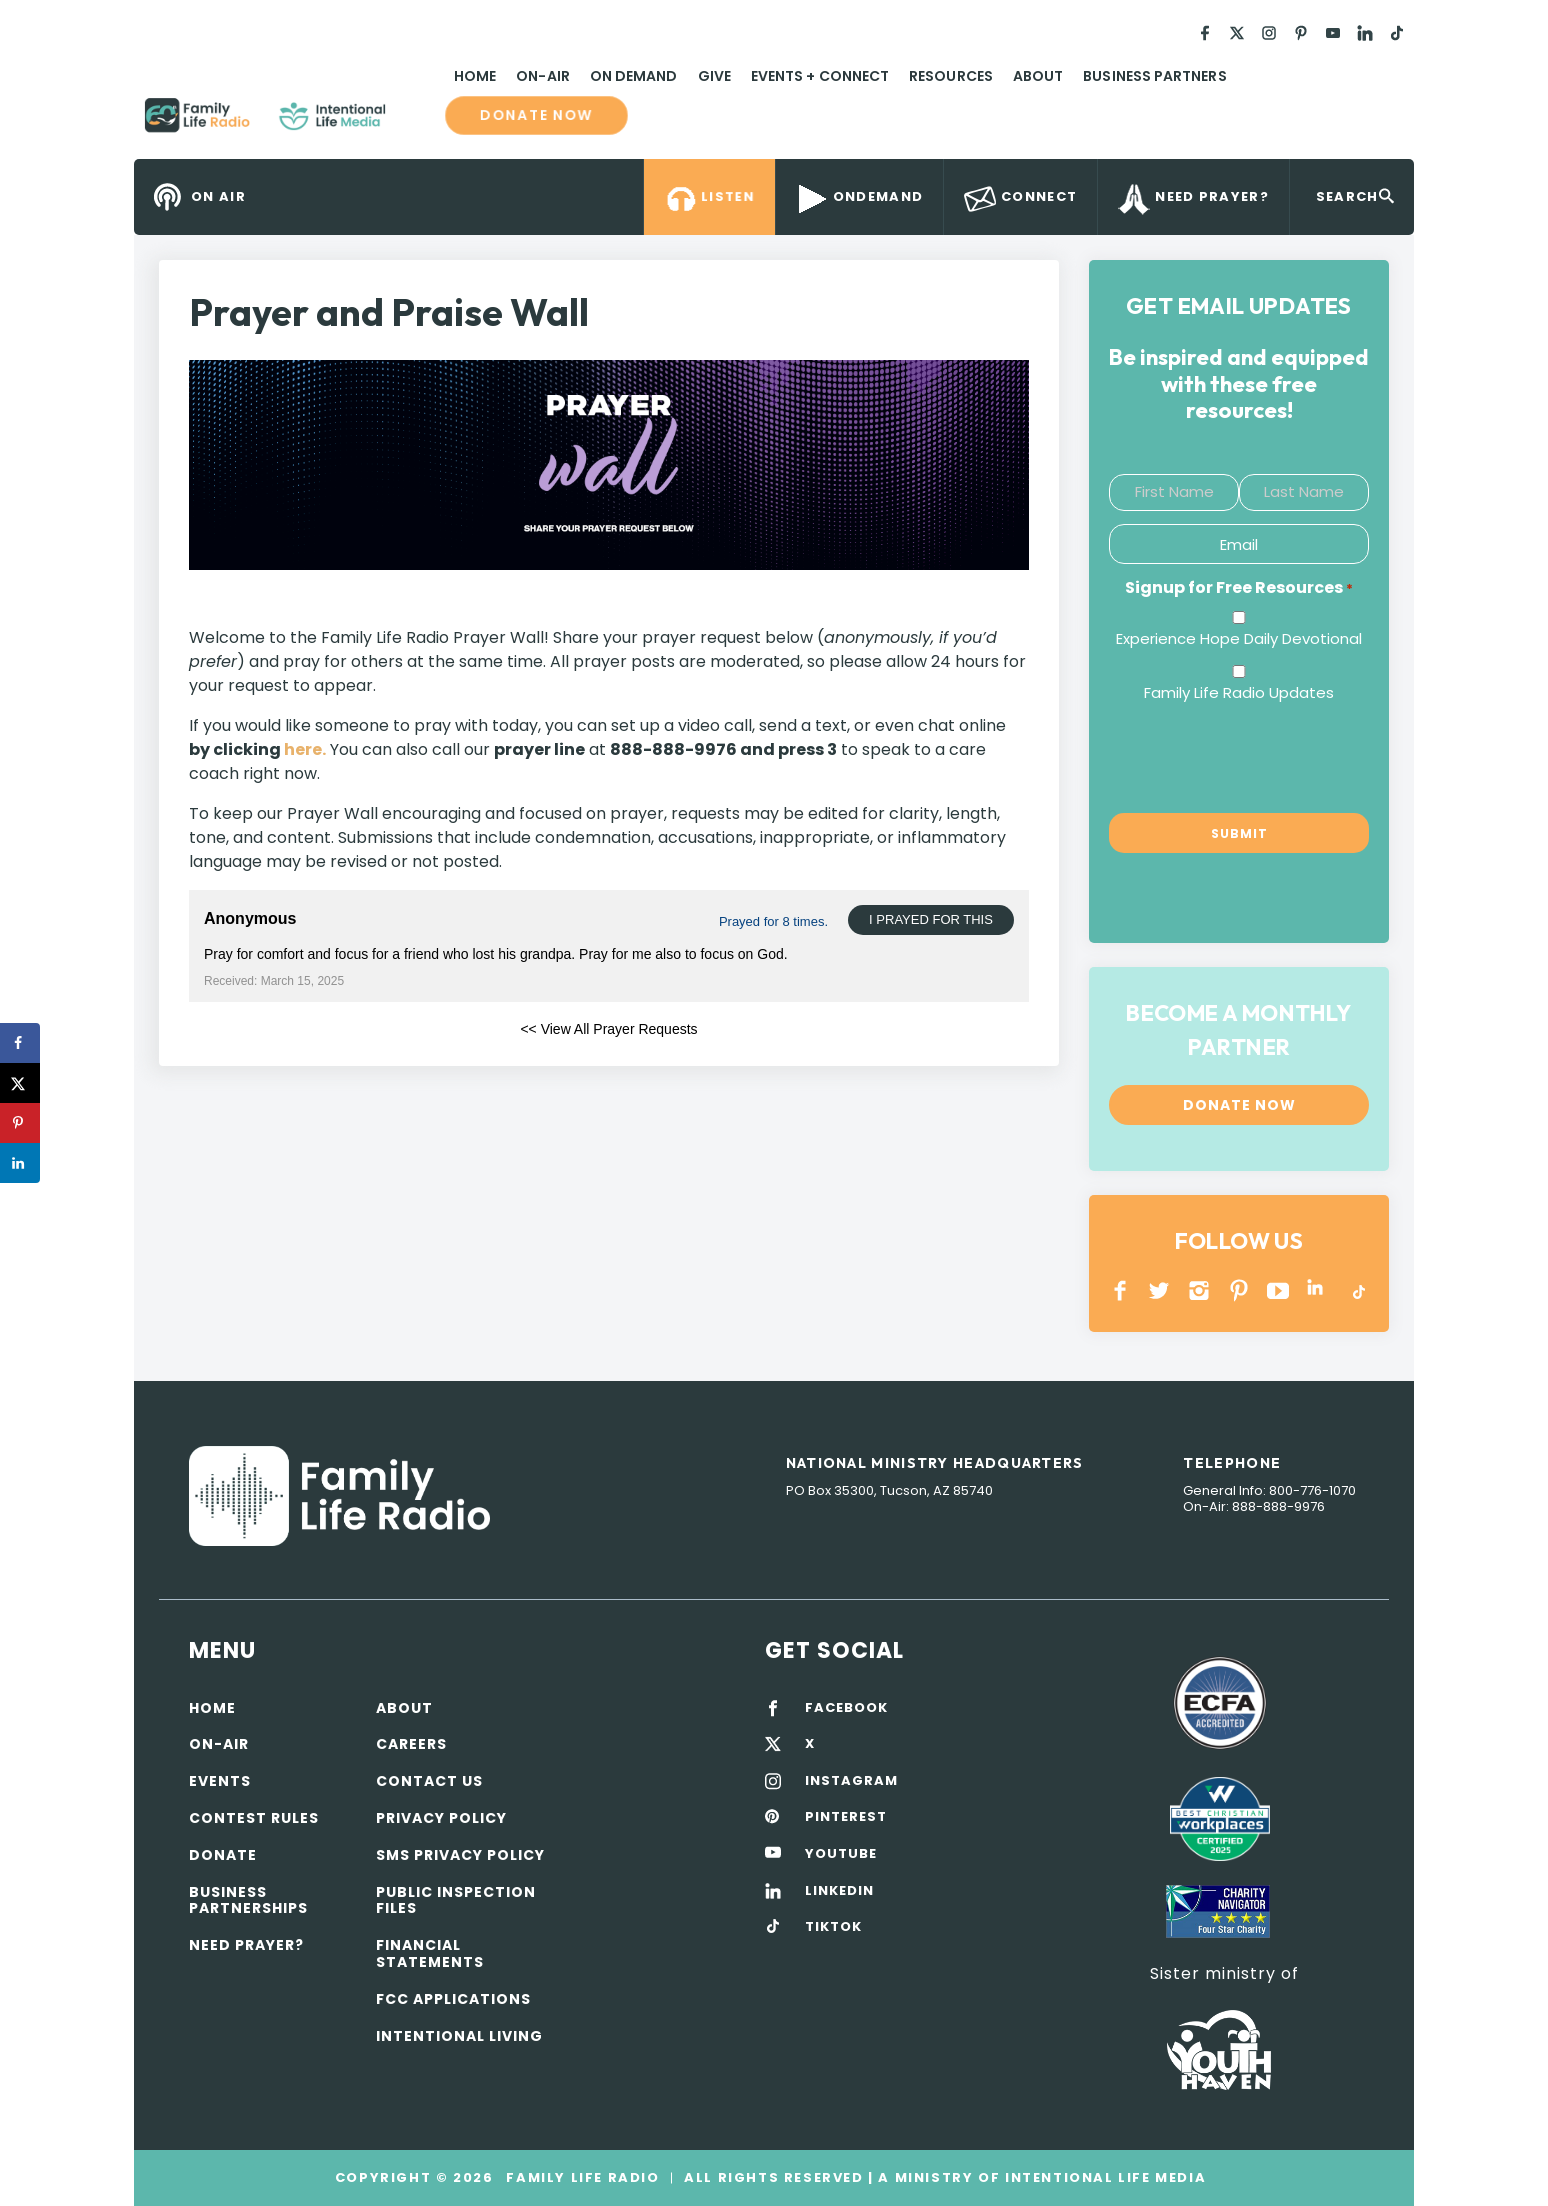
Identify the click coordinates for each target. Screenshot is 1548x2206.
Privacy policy (441, 1818)
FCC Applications (453, 1999)
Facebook (1120, 1290)
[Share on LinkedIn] (20, 1163)
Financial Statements (430, 1953)
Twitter (1160, 1290)
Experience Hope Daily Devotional (1239, 638)
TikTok (1357, 1290)
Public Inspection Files (456, 1900)
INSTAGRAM (1199, 1290)
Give (714, 76)
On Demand (634, 76)
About (1038, 76)
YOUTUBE (1278, 1290)
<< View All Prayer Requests (608, 1029)
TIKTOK (833, 1927)
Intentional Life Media (1103, 2177)
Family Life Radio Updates (1239, 692)
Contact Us (429, 1781)
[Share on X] (20, 1083)
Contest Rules (254, 1818)
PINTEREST (1239, 1290)
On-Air (542, 76)
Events (220, 1781)
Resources (951, 76)
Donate (223, 1855)
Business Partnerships (248, 1900)
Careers (411, 1744)
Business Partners (1154, 76)
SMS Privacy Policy (460, 1855)
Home (475, 76)
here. (305, 749)
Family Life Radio (415, 123)
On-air (219, 1744)
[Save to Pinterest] (20, 1123)
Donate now (536, 116)
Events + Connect (820, 76)
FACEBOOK (846, 1708)
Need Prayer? (246, 1945)
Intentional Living (459, 2036)
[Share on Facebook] (20, 1043)
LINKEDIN (1318, 1290)
